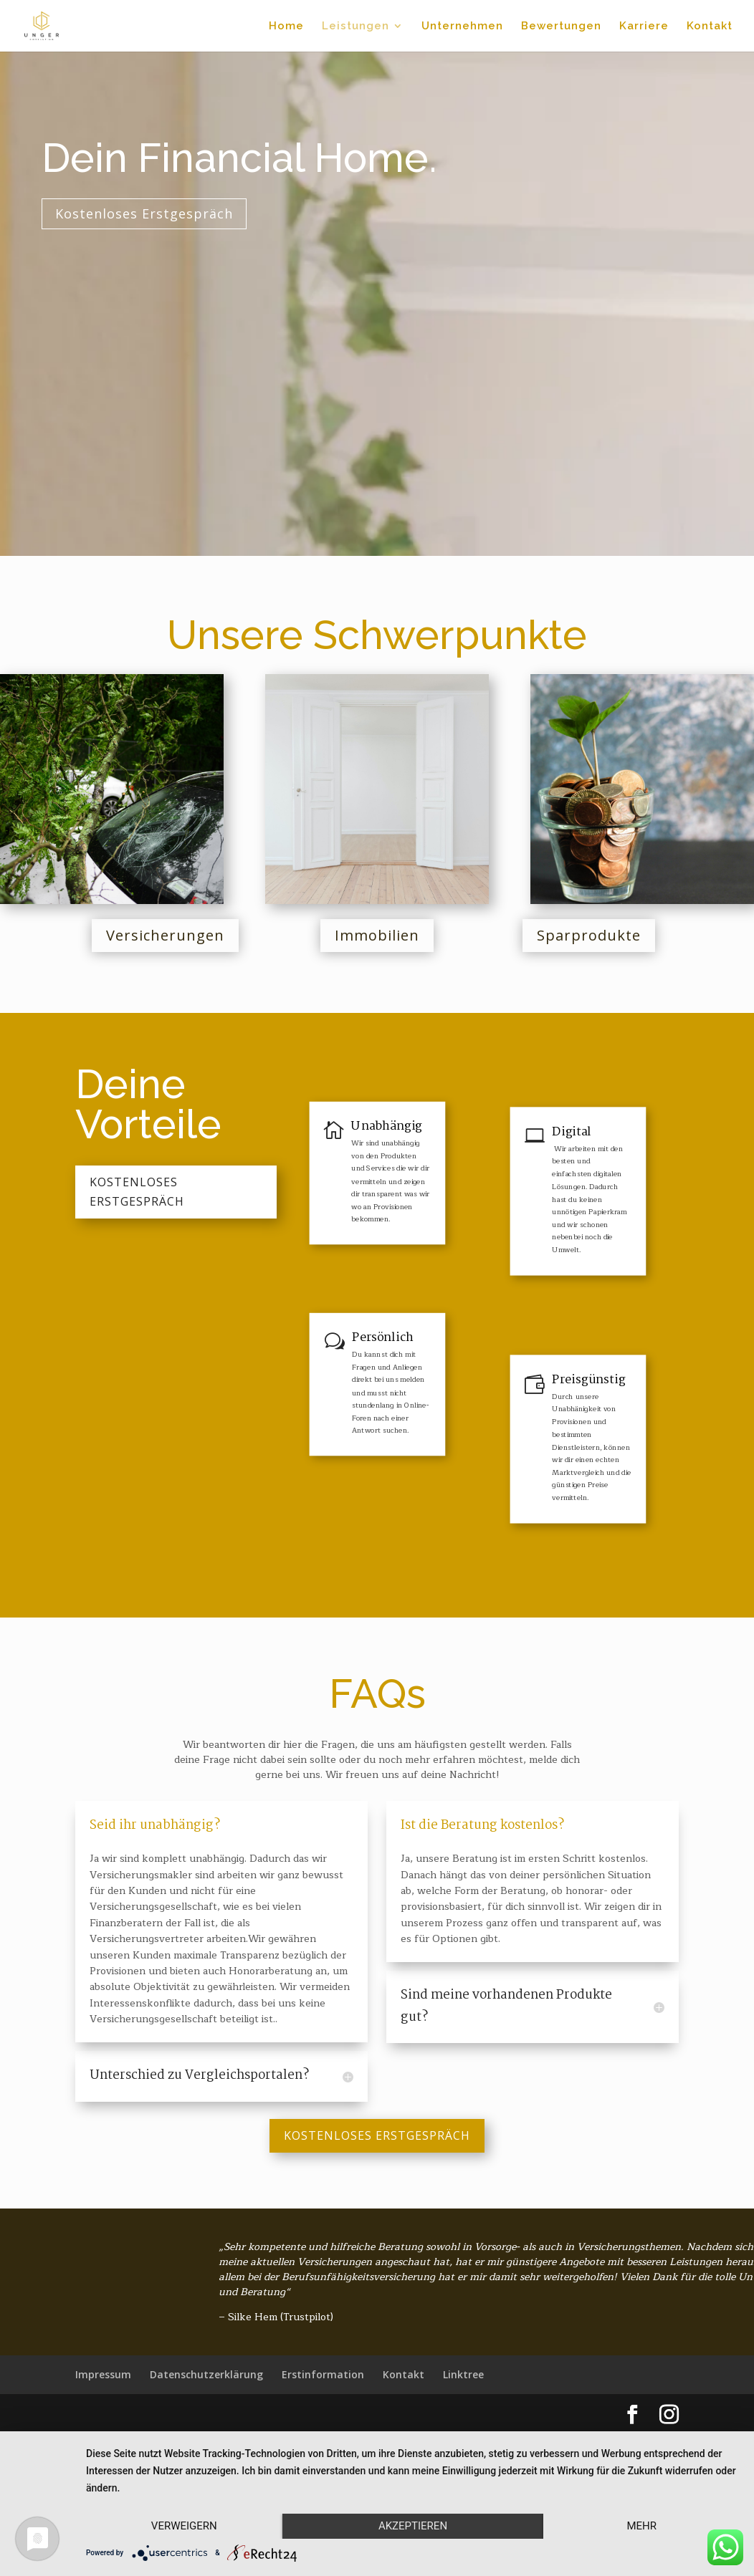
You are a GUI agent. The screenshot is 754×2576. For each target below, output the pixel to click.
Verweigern (184, 2525)
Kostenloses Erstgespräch (103, 213)
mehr (641, 2525)
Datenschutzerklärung (206, 2374)
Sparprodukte (589, 935)
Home (286, 26)
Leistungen (355, 26)
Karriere (644, 26)
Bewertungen (561, 26)
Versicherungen (165, 935)
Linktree (463, 2374)
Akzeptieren (412, 2525)
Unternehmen (462, 26)
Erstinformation (323, 2374)
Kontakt (709, 26)
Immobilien (377, 935)
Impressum (103, 2374)
